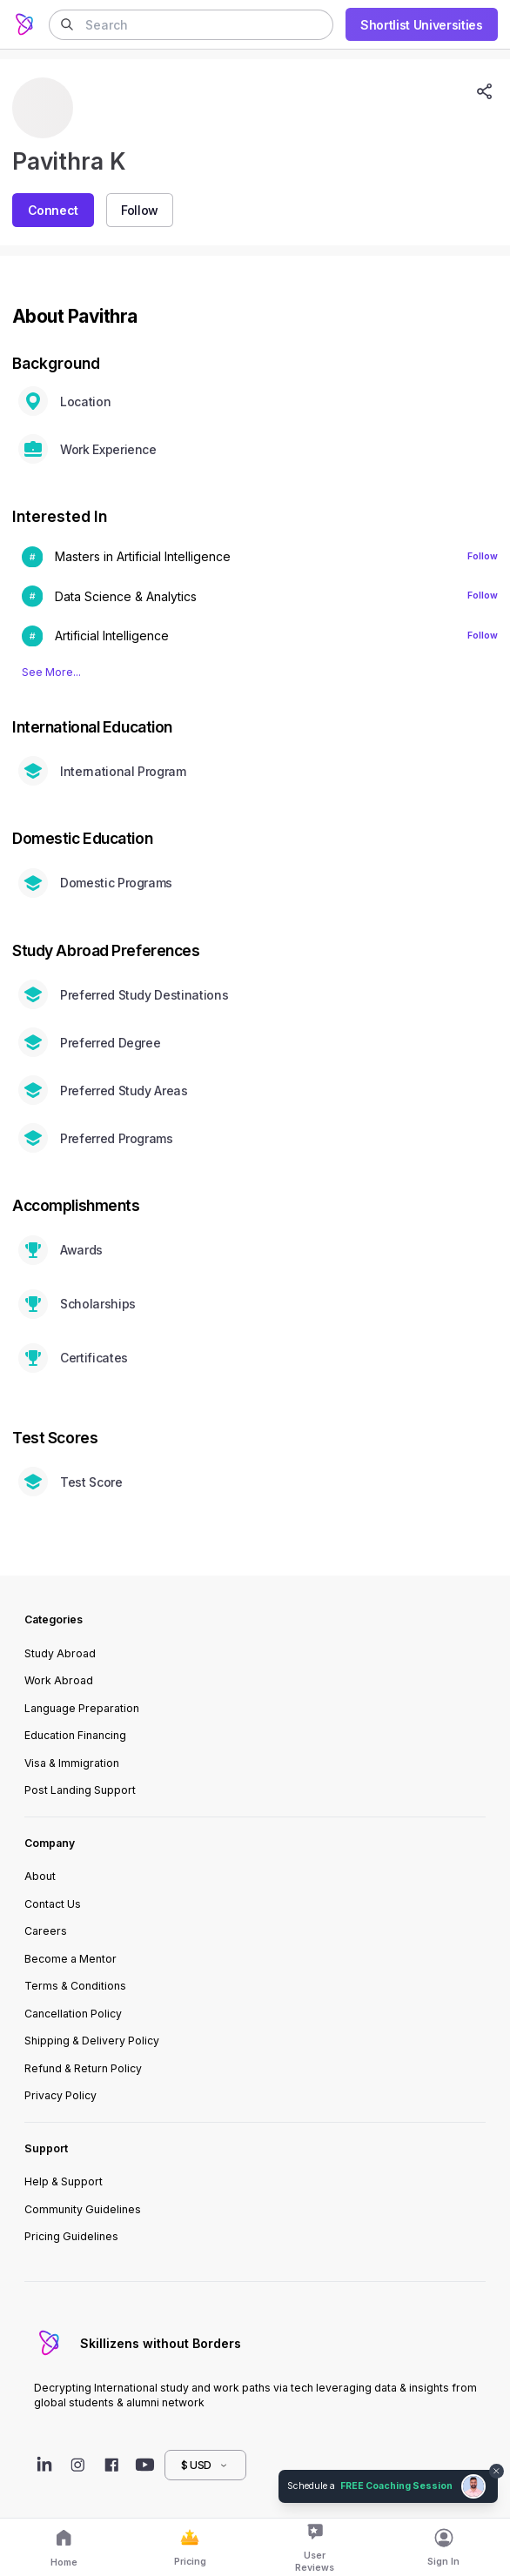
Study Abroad (60, 1653)
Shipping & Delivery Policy (91, 2040)
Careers (45, 1930)
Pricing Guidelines (71, 2236)
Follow (482, 556)
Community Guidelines (82, 2209)
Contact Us (52, 1903)
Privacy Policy (60, 2095)
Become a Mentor (70, 1958)
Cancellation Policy (73, 2013)
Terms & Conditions (75, 1985)
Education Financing (75, 1735)
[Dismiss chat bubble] (497, 2471)
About (40, 1876)
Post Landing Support (80, 1790)
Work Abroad (58, 1680)
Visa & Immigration (71, 1763)
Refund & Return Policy (83, 2068)
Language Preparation (81, 1708)
